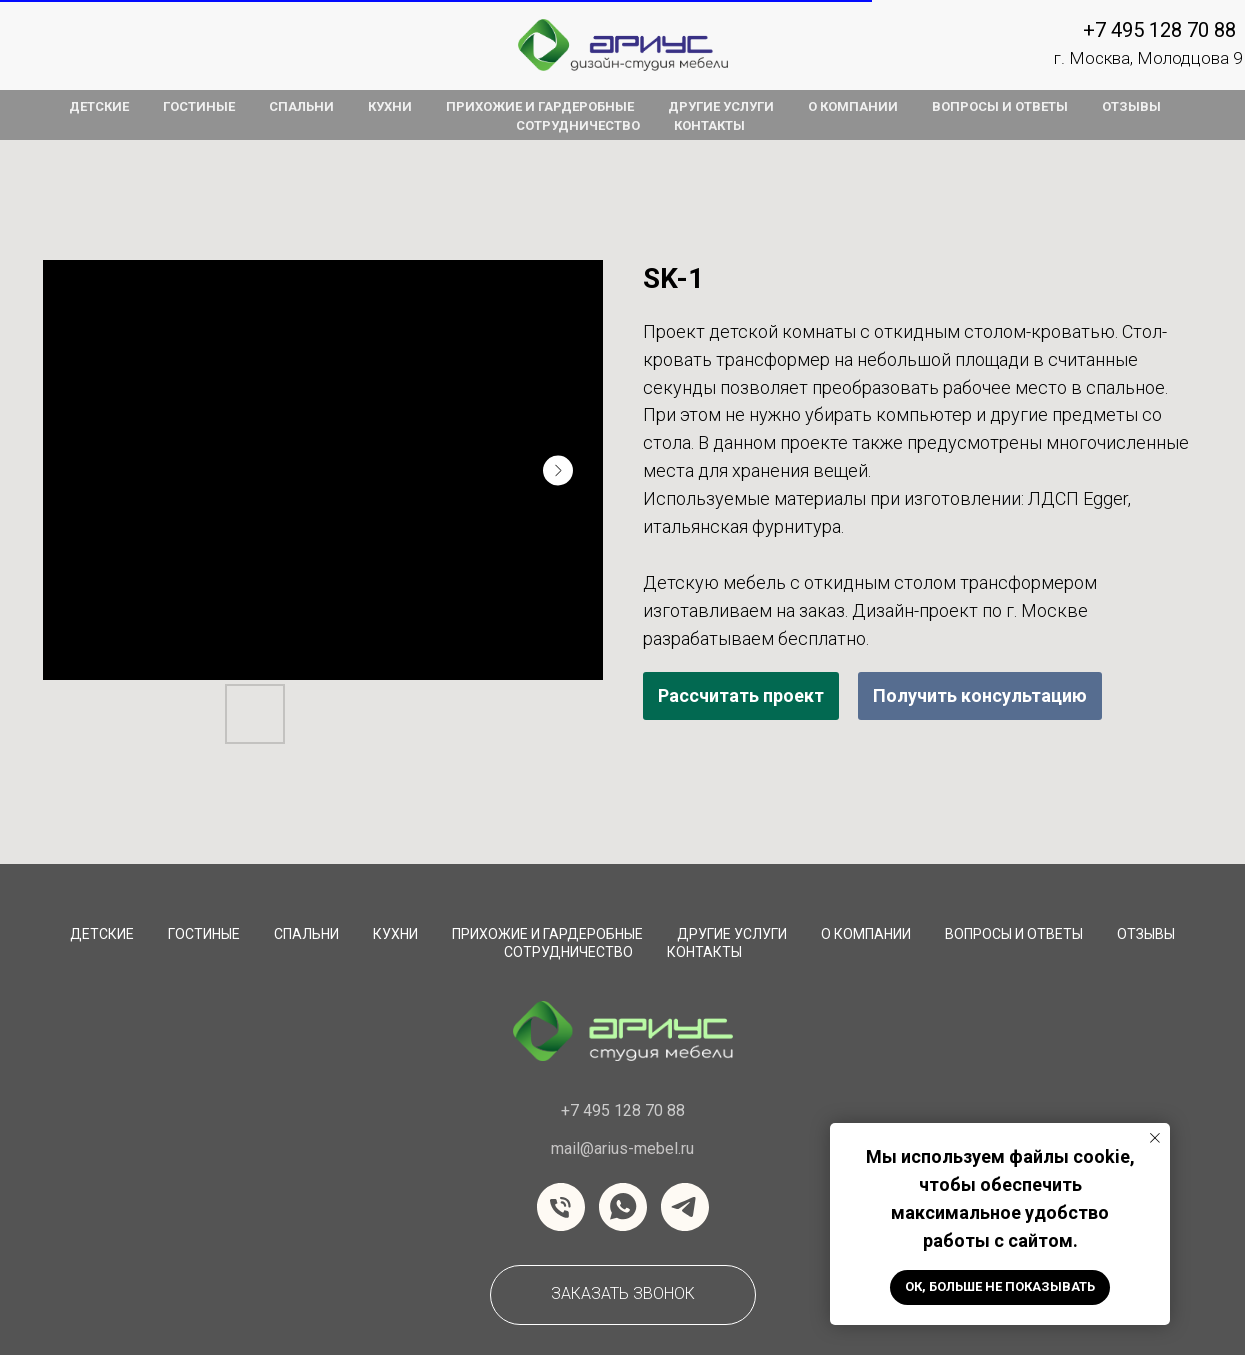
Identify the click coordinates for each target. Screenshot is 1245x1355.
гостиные (199, 106)
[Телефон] (561, 1207)
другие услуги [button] (721, 106)
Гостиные (204, 934)
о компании (853, 106)
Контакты (704, 952)
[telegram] (685, 1207)
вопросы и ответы (1000, 106)
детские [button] (99, 106)
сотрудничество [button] (578, 125)
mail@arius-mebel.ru (622, 1148)
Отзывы (1146, 934)
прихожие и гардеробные (540, 106)
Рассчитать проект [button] (741, 695)
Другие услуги (732, 934)
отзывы (1131, 106)
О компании (866, 934)
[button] (623, 1295)
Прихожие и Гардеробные (547, 934)
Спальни (306, 934)
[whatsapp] (623, 1207)
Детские (102, 934)
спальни (301, 106)
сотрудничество (568, 952)
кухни (390, 106)
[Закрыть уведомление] (1155, 1138)
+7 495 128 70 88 (1159, 30)
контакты (709, 125)
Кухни (395, 934)
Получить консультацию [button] (980, 695)
